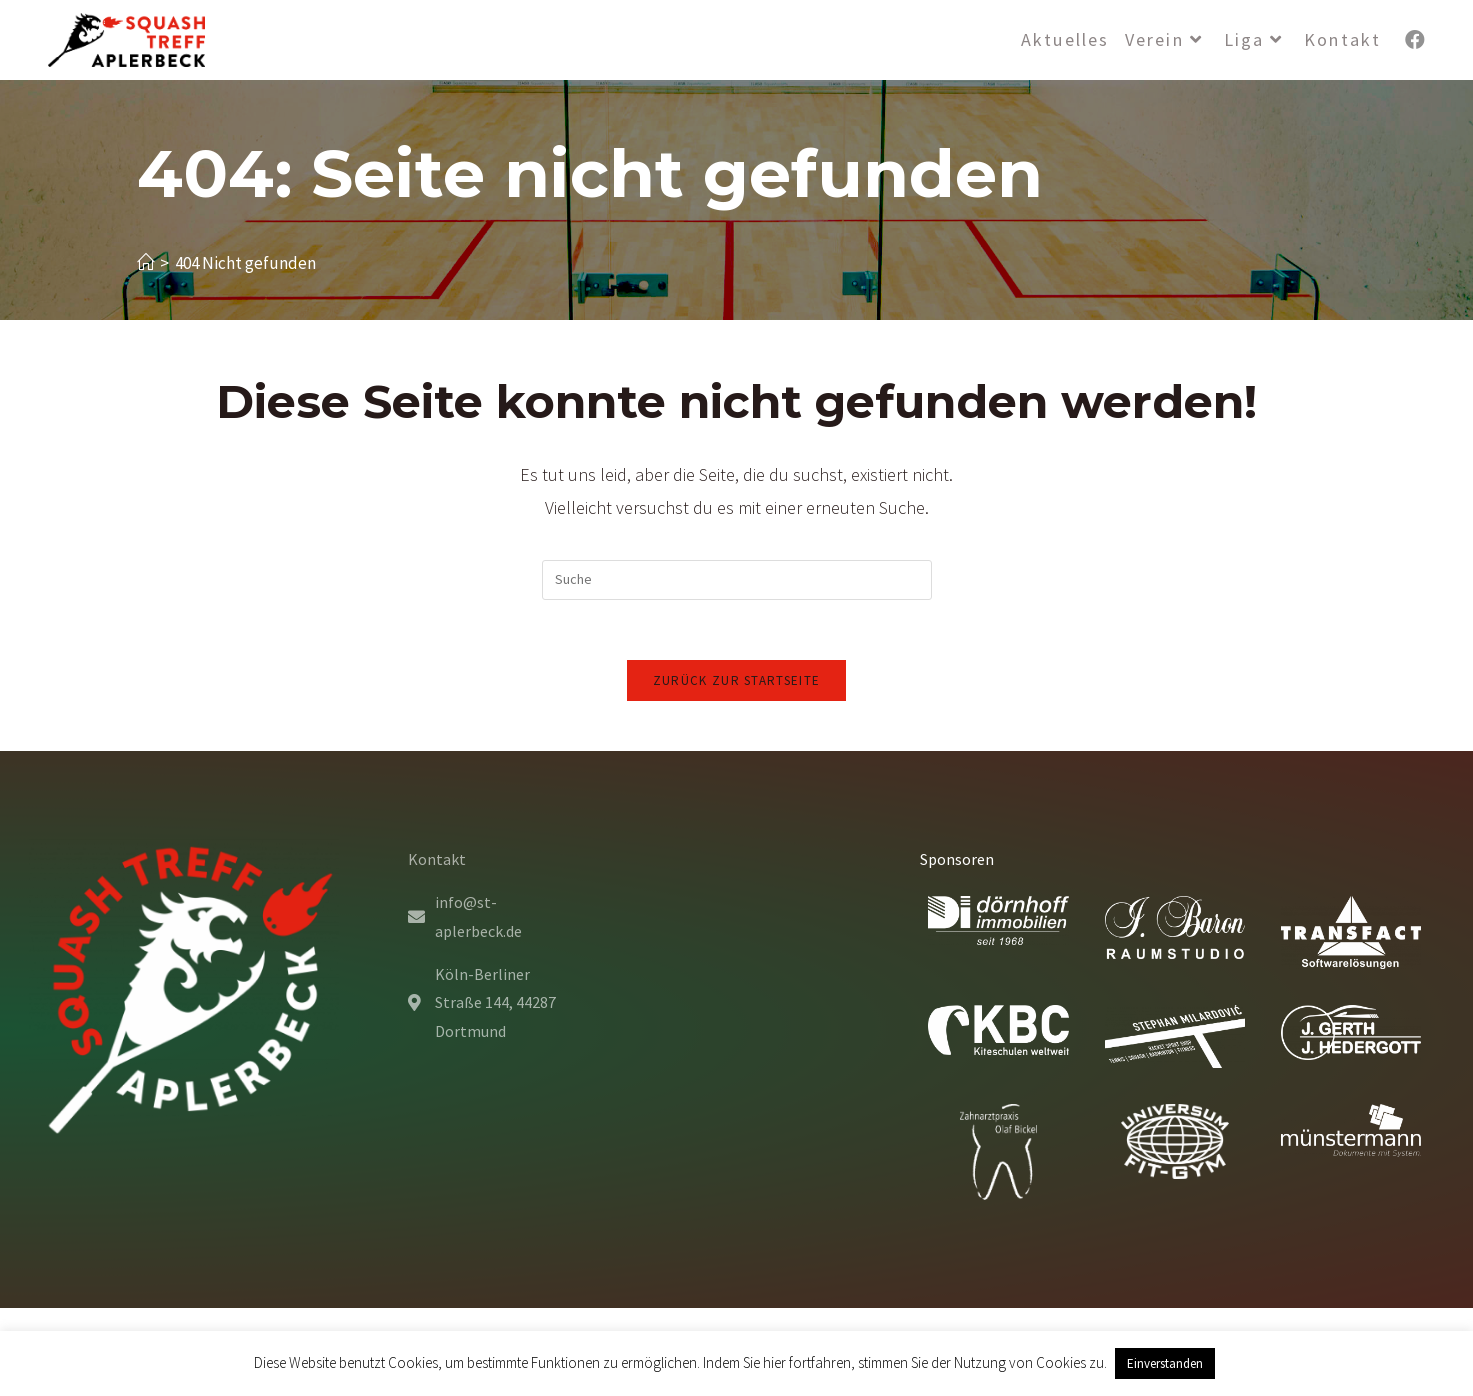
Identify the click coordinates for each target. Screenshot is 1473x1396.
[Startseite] (145, 263)
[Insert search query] (737, 580)
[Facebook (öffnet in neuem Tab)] (1415, 40)
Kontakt (437, 859)
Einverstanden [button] (1165, 1363)
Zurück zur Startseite (736, 680)
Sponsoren (957, 859)
